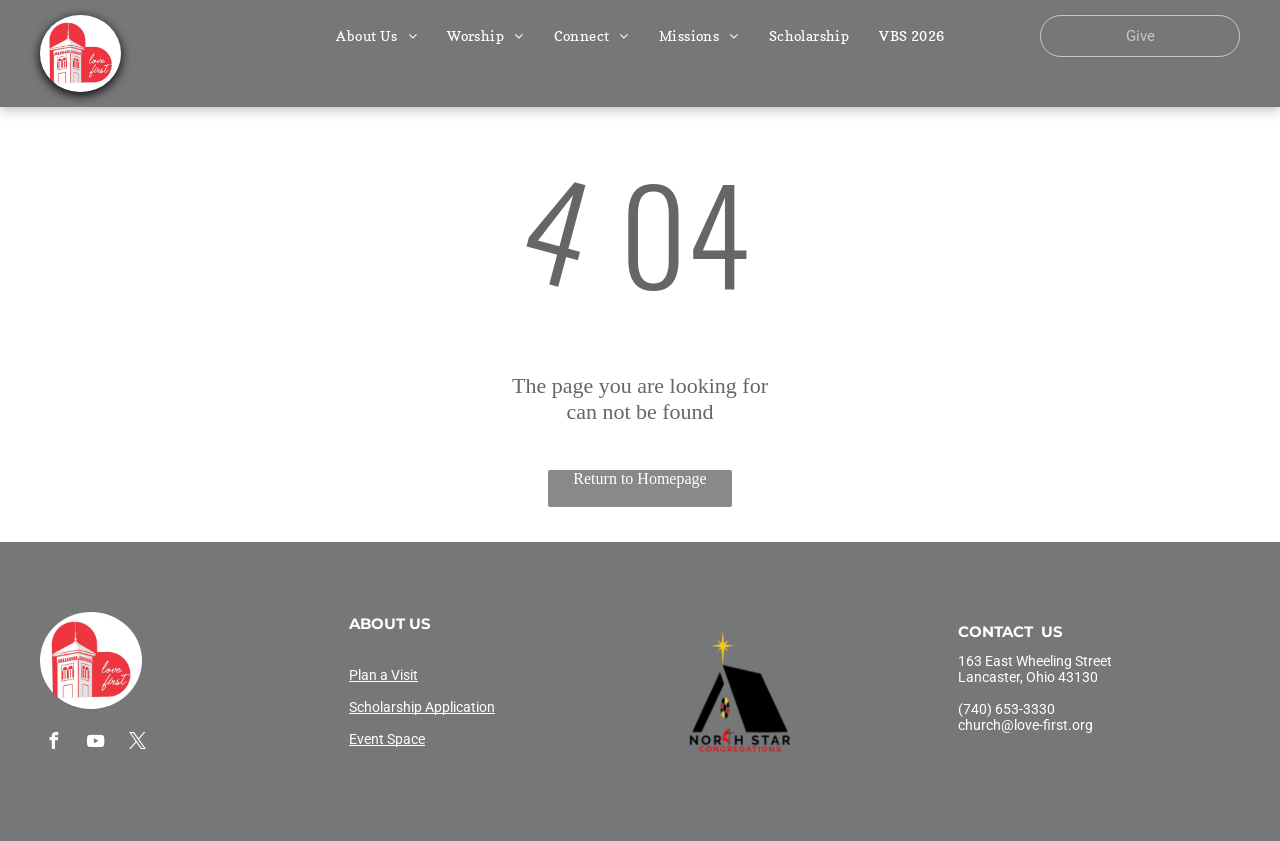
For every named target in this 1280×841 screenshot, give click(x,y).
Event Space (387, 739)
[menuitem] (376, 35)
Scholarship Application (422, 707)
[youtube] (95, 743)
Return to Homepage (639, 478)
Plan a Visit (383, 675)
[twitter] (137, 743)
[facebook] (53, 743)
